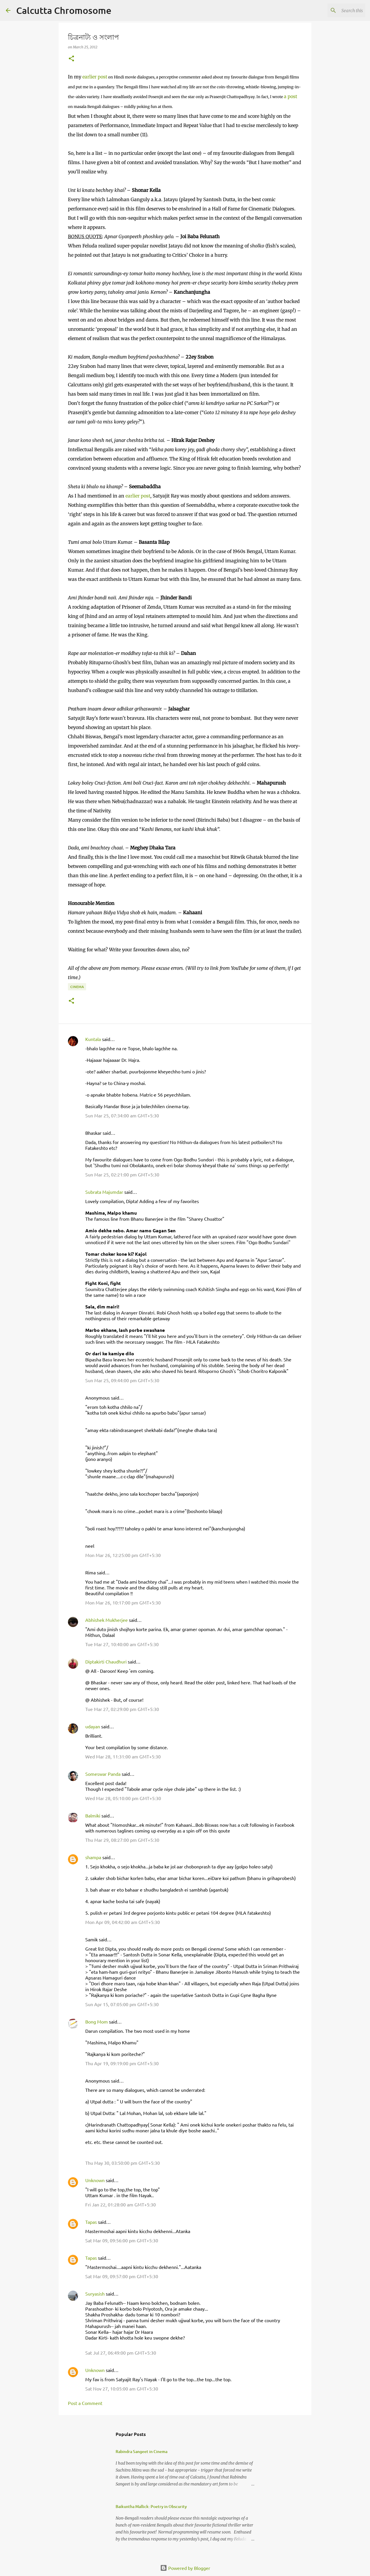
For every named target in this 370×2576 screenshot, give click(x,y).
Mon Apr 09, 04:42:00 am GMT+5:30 (122, 1922)
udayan (92, 1726)
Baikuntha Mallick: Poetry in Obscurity (151, 2506)
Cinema (77, 986)
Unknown (95, 2180)
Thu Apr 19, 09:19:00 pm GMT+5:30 (122, 2063)
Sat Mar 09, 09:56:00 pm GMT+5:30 (121, 2240)
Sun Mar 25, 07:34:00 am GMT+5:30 (122, 1115)
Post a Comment (85, 2403)
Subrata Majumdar (104, 1192)
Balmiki (92, 1815)
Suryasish (95, 2293)
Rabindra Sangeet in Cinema (141, 2451)
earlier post (94, 77)
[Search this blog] (335, 10)
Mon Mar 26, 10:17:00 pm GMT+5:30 (123, 1602)
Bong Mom (96, 2021)
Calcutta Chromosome (63, 10)
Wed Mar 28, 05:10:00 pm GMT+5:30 (123, 1798)
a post (290, 96)
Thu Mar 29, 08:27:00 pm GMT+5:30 (122, 1840)
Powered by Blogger (185, 2568)
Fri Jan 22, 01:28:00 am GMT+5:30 (120, 2204)
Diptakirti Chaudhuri (106, 1661)
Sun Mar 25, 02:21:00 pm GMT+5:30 (122, 1174)
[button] (71, 59)
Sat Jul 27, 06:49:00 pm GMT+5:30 (120, 2352)
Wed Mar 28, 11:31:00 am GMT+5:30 (123, 1756)
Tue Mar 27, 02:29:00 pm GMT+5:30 (122, 1709)
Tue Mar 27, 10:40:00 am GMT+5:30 (122, 1644)
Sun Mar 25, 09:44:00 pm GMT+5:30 (122, 1380)
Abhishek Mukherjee (106, 1620)
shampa (93, 1857)
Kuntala (93, 1039)
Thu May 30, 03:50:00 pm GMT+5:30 (122, 2163)
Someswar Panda (103, 1774)
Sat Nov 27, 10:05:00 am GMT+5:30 (121, 2388)
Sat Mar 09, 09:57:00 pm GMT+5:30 (121, 2276)
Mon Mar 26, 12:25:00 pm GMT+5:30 (123, 1555)
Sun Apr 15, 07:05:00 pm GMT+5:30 (122, 2004)
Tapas (91, 2222)
